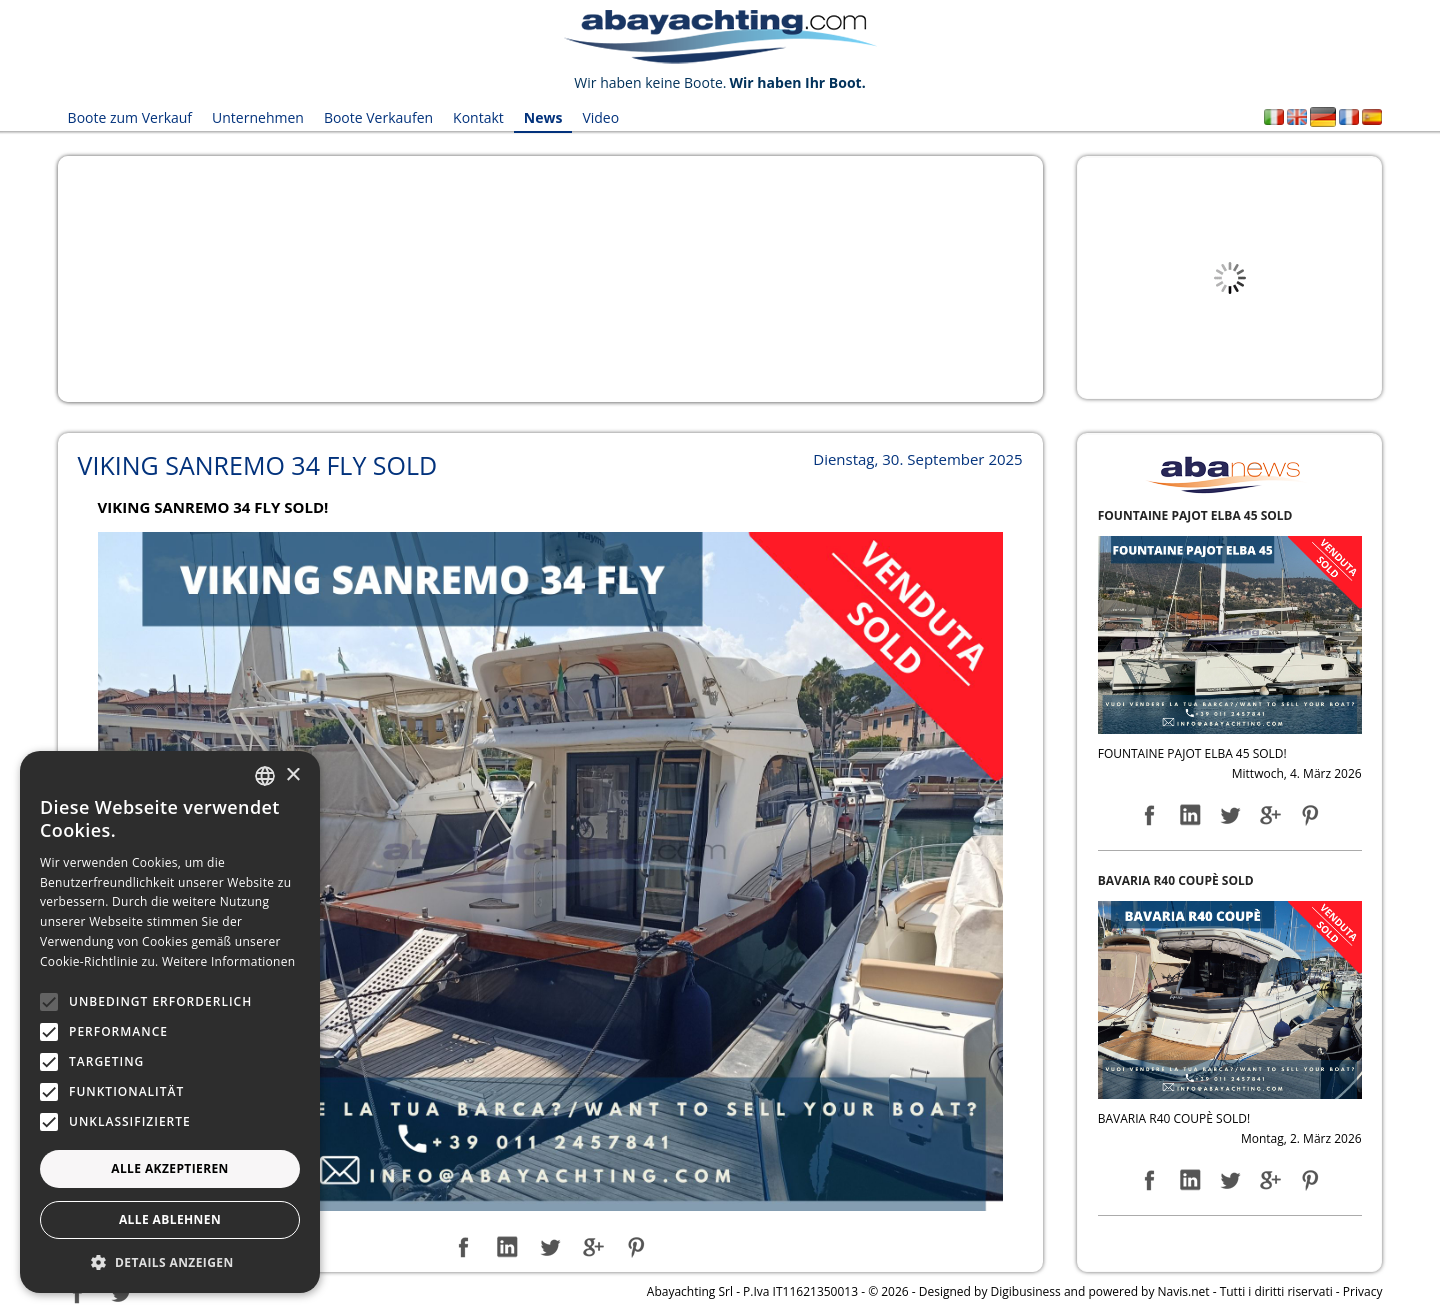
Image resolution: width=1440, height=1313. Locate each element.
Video (600, 117)
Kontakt (478, 117)
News (543, 117)
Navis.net (1184, 1291)
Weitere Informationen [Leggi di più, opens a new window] (229, 961)
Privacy (1363, 1291)
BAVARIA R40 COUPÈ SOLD (1176, 880)
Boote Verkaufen (378, 117)
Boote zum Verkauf (130, 117)
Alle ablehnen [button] (170, 1219)
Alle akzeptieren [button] (170, 1168)
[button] (170, 1262)
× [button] (292, 775)
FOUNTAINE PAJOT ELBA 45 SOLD (1195, 515)
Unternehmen (258, 117)
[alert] (170, 1022)
